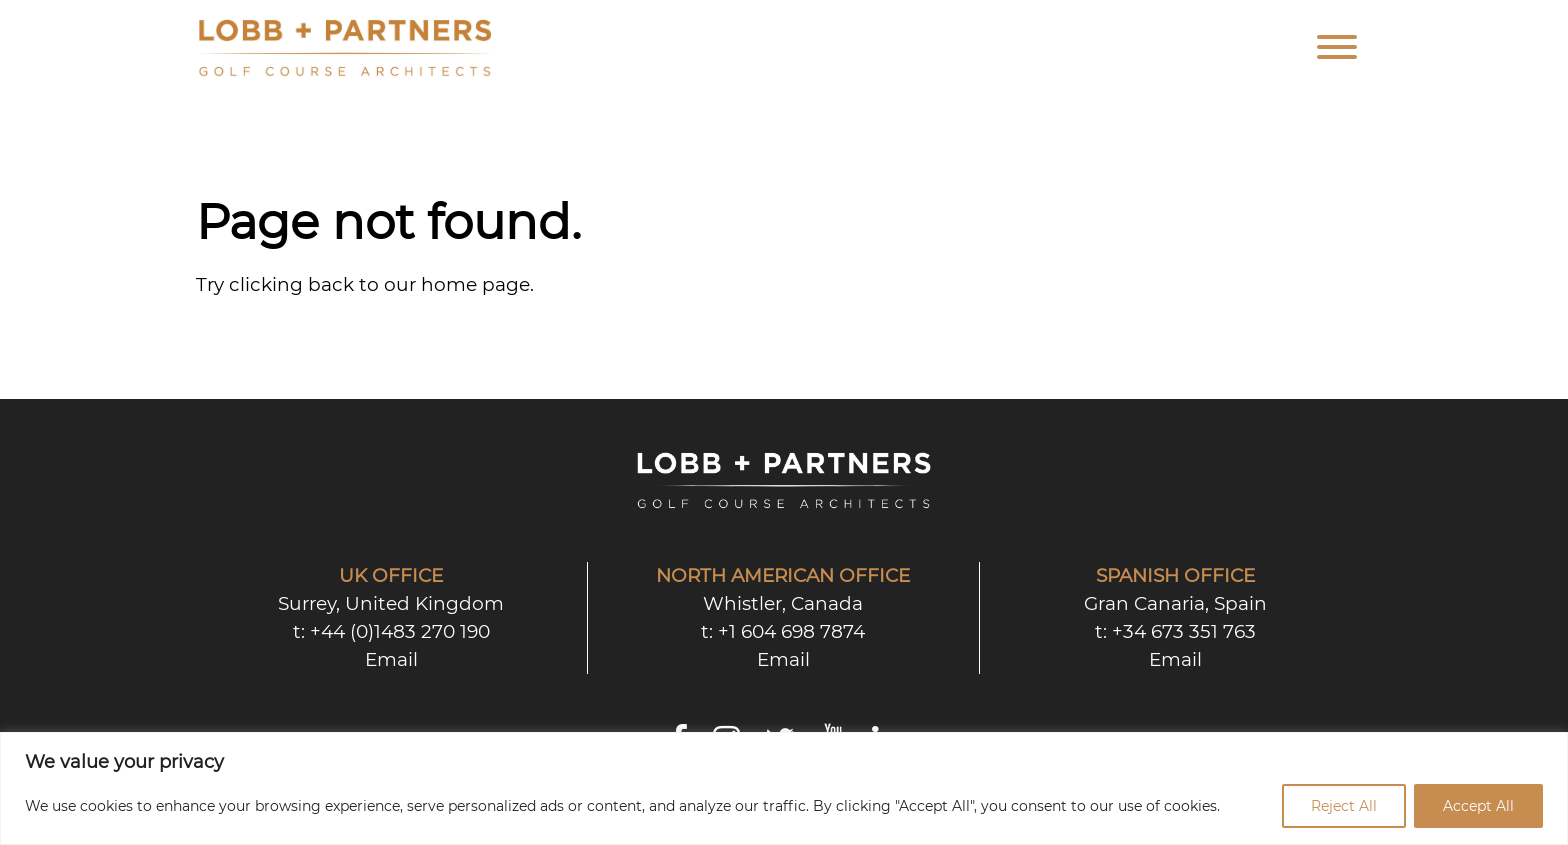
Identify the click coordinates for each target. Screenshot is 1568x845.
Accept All (1478, 806)
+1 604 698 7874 (791, 631)
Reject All (1344, 806)
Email (391, 659)
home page (475, 284)
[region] (784, 788)
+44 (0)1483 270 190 (400, 631)
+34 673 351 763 (1184, 631)
